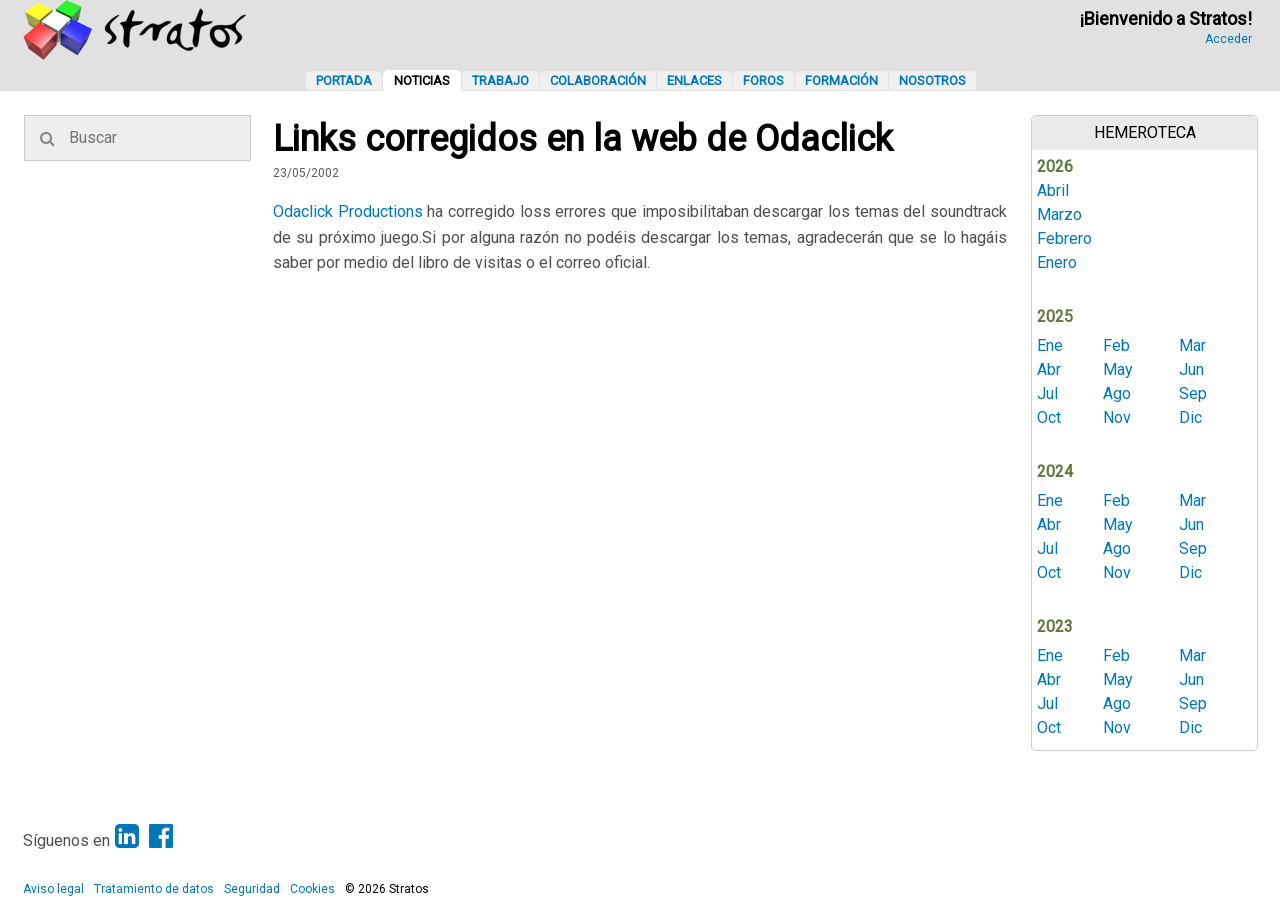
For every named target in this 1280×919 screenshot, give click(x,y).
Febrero (1064, 238)
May (1118, 369)
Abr (1049, 369)
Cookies (312, 889)
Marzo (1059, 214)
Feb (1116, 345)
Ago (1117, 393)
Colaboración (598, 80)
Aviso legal (53, 889)
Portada (344, 80)
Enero (1057, 262)
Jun (1191, 369)
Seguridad (252, 889)
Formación (841, 80)
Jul (1047, 393)
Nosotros (932, 80)
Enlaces (694, 80)
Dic (1190, 417)
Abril (1053, 190)
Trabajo (500, 80)
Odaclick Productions (348, 211)
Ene (1050, 345)
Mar (1192, 345)
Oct (1049, 417)
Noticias (422, 80)
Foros (763, 80)
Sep (1193, 393)
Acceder (1228, 39)
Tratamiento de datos (154, 889)
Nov (1117, 417)
